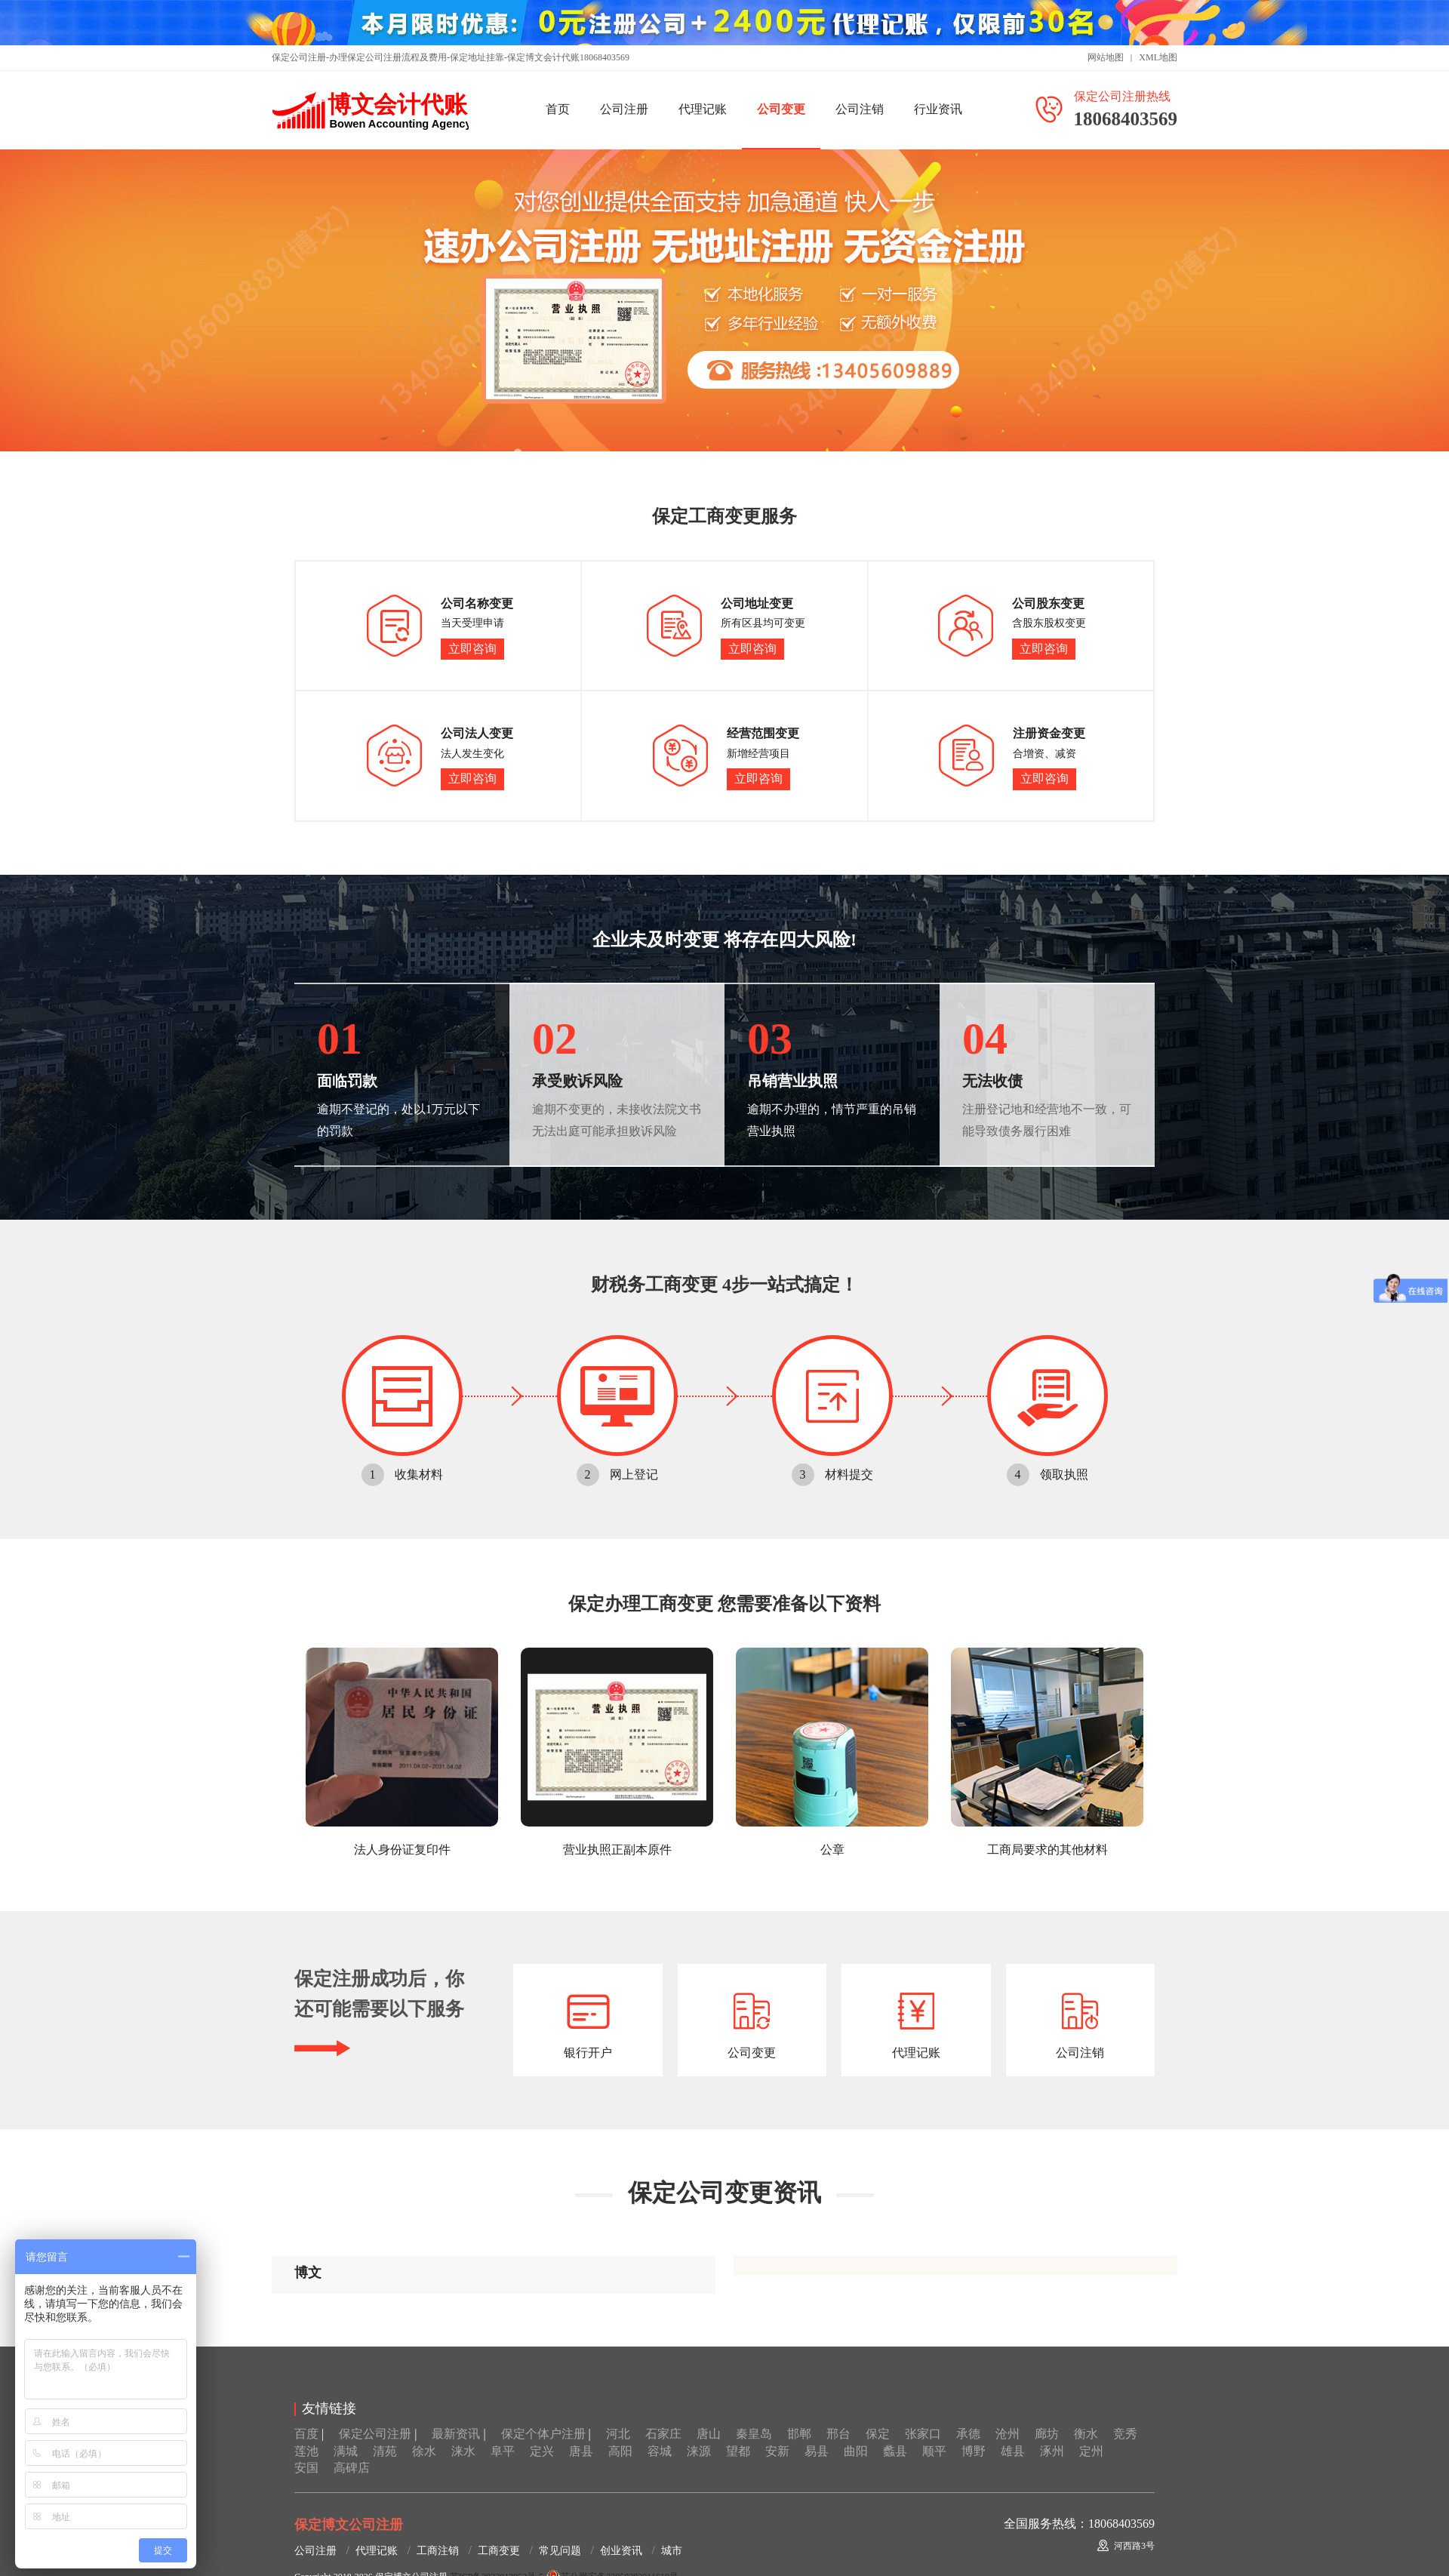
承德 (968, 2433)
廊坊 (1047, 2433)
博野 (973, 2451)
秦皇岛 (754, 2433)
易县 (816, 2451)
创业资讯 (621, 2550)
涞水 (463, 2451)
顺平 (934, 2451)
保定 (878, 2433)
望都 (738, 2451)
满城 (346, 2451)
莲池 (306, 2451)
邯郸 (799, 2433)
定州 (1091, 2451)
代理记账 (702, 109)
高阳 (620, 2451)
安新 (777, 2451)
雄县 (1013, 2451)
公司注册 (624, 109)
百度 (306, 2433)
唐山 (709, 2433)
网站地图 (1106, 57)
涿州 (1052, 2451)
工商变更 (499, 2550)
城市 (671, 2550)
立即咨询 (472, 648)
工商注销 (438, 2550)
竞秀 (1125, 2433)
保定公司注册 (375, 2433)
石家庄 (663, 2433)
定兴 (542, 2451)
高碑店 (352, 2467)
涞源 (699, 2451)
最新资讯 (456, 2433)
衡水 (1086, 2433)
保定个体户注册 (543, 2433)
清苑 (385, 2451)
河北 (618, 2433)
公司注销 (859, 109)
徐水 (424, 2451)
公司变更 (781, 109)
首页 (558, 109)
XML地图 (1158, 57)
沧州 (1007, 2433)
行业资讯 (938, 109)
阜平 (503, 2451)
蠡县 (895, 2451)
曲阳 (856, 2451)
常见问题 (560, 2550)
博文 (307, 2272)
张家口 (923, 2433)
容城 (660, 2451)
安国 (306, 2467)
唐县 (581, 2451)
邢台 (838, 2433)
